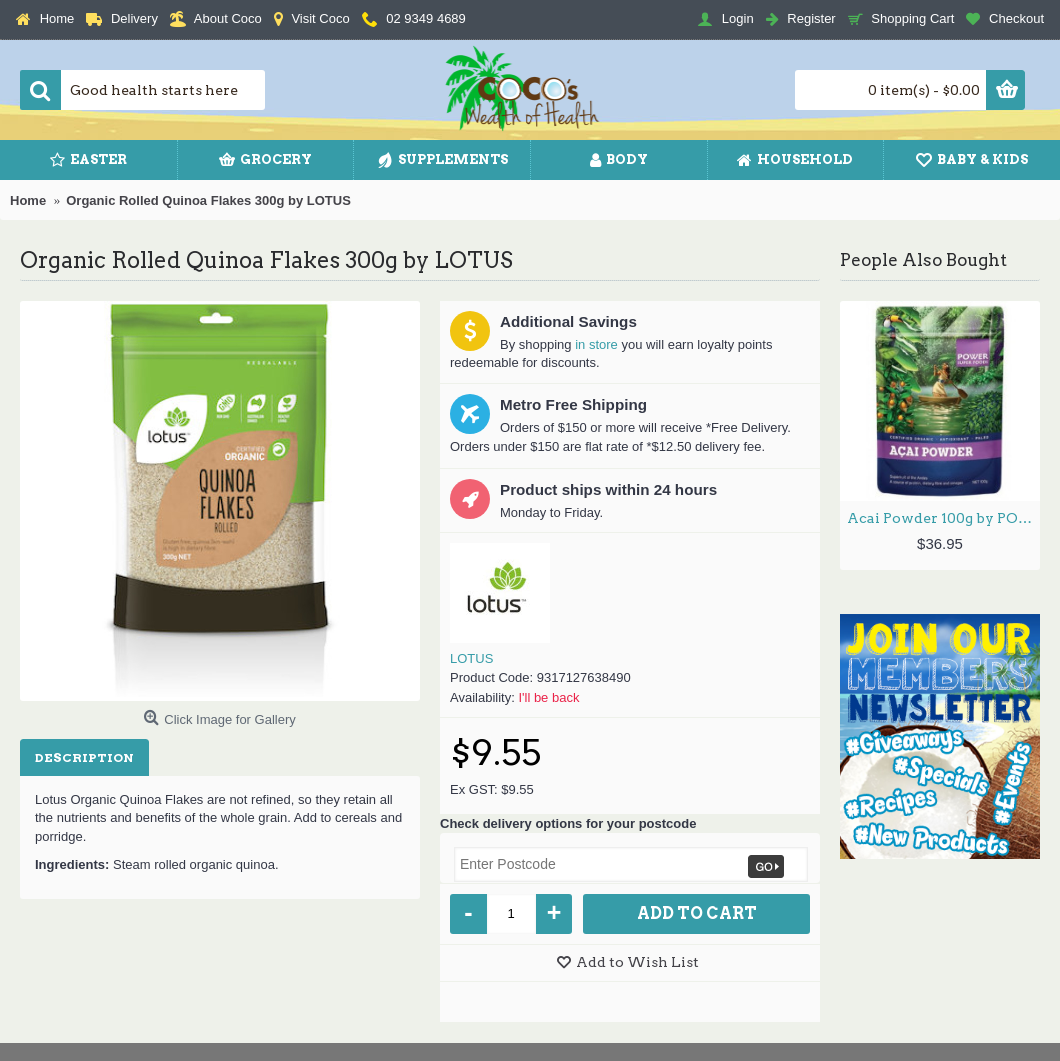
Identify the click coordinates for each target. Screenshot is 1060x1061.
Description (84, 757)
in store (596, 344)
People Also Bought (923, 260)
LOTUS (471, 658)
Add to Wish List (637, 962)
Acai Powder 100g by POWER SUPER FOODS (943, 518)
